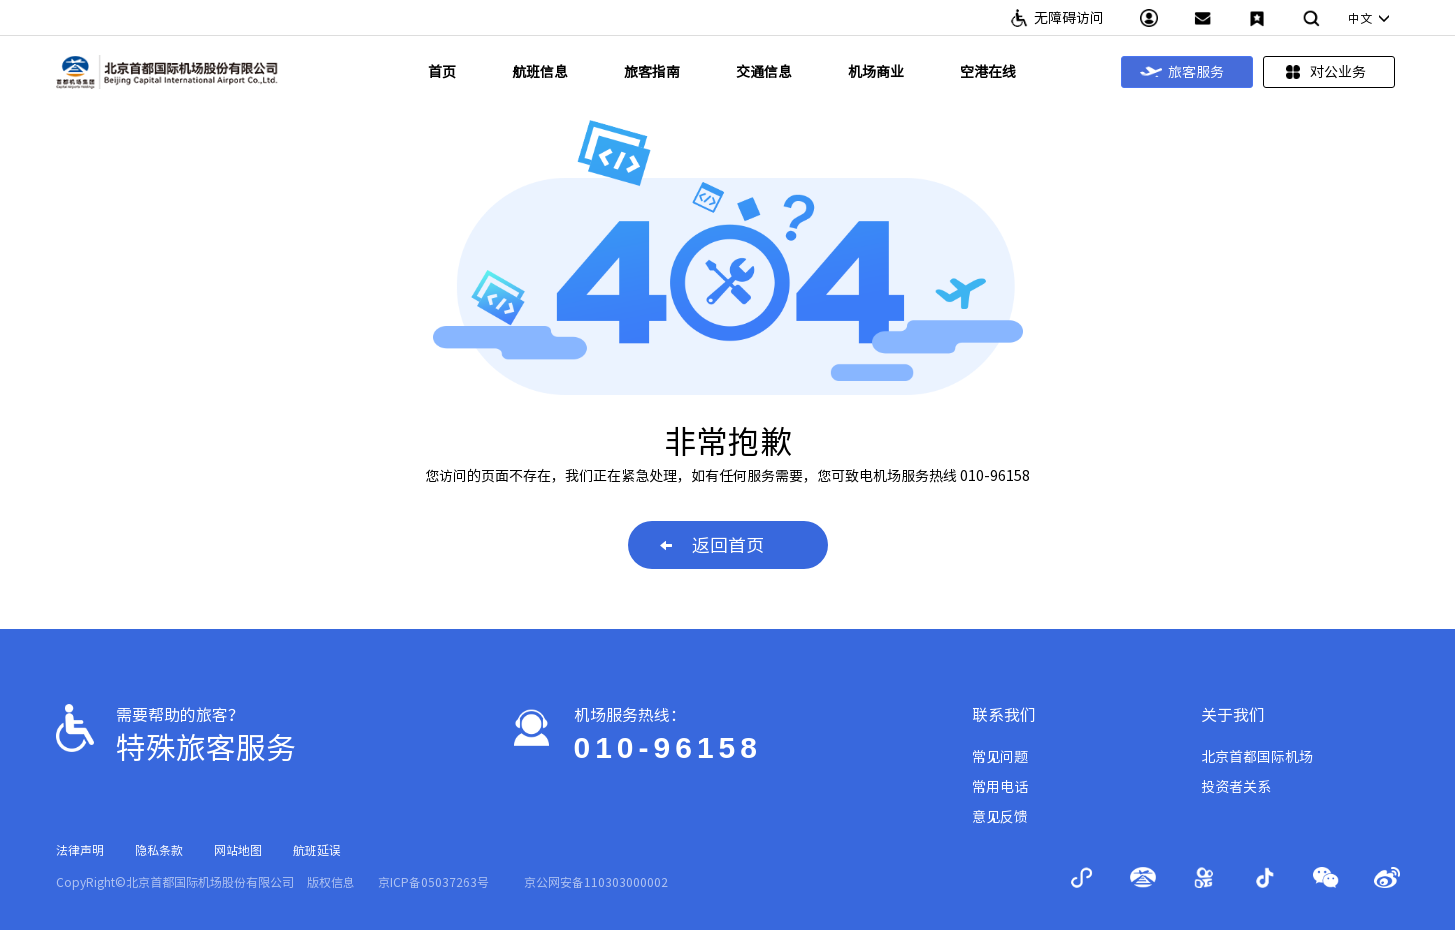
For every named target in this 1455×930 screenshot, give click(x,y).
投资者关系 (1236, 787)
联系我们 (1004, 715)
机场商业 (876, 72)
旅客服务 (1182, 72)
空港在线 (988, 72)
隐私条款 (159, 850)
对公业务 (1324, 72)
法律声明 (80, 850)
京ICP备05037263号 (433, 882)
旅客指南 (652, 72)
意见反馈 (1000, 817)
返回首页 (712, 545)
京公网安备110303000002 (596, 882)
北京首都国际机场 (1257, 757)
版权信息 (331, 882)
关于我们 (1233, 715)
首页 (442, 72)
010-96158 (668, 747)
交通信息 (764, 72)
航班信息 (540, 72)
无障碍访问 (1069, 18)
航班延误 (317, 850)
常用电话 (1000, 787)
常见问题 (1000, 757)
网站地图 (238, 850)
